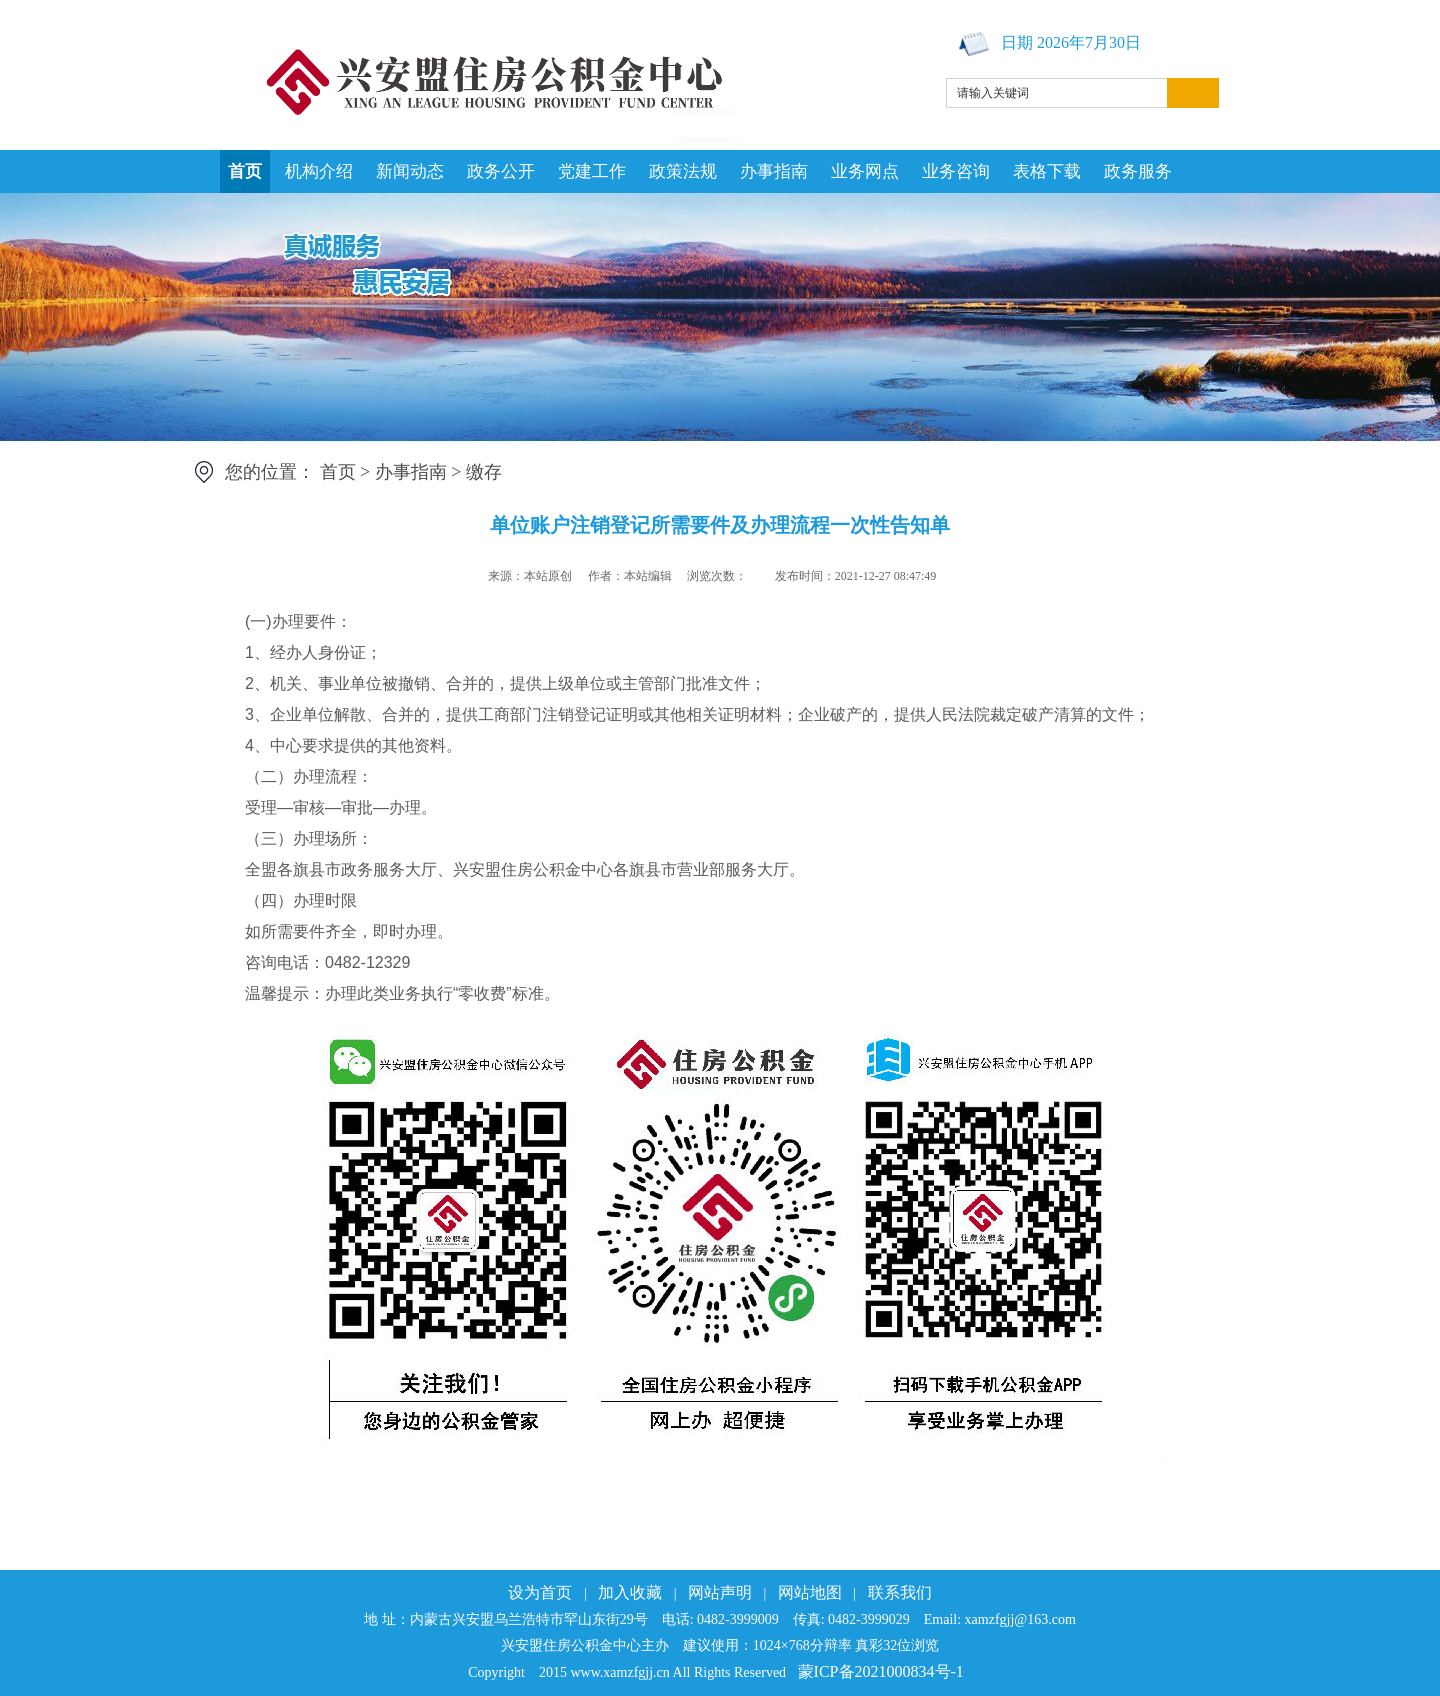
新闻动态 (410, 171)
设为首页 (540, 1592)
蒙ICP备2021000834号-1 (881, 1671)
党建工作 (592, 171)
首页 (245, 171)
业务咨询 (956, 171)
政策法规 (683, 171)
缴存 (484, 472)
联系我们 (900, 1592)
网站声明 (720, 1592)
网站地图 (810, 1592)
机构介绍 (319, 171)
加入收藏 (630, 1592)
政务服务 (1138, 171)
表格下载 (1047, 171)
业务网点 (865, 171)
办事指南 (774, 171)
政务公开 (501, 171)
